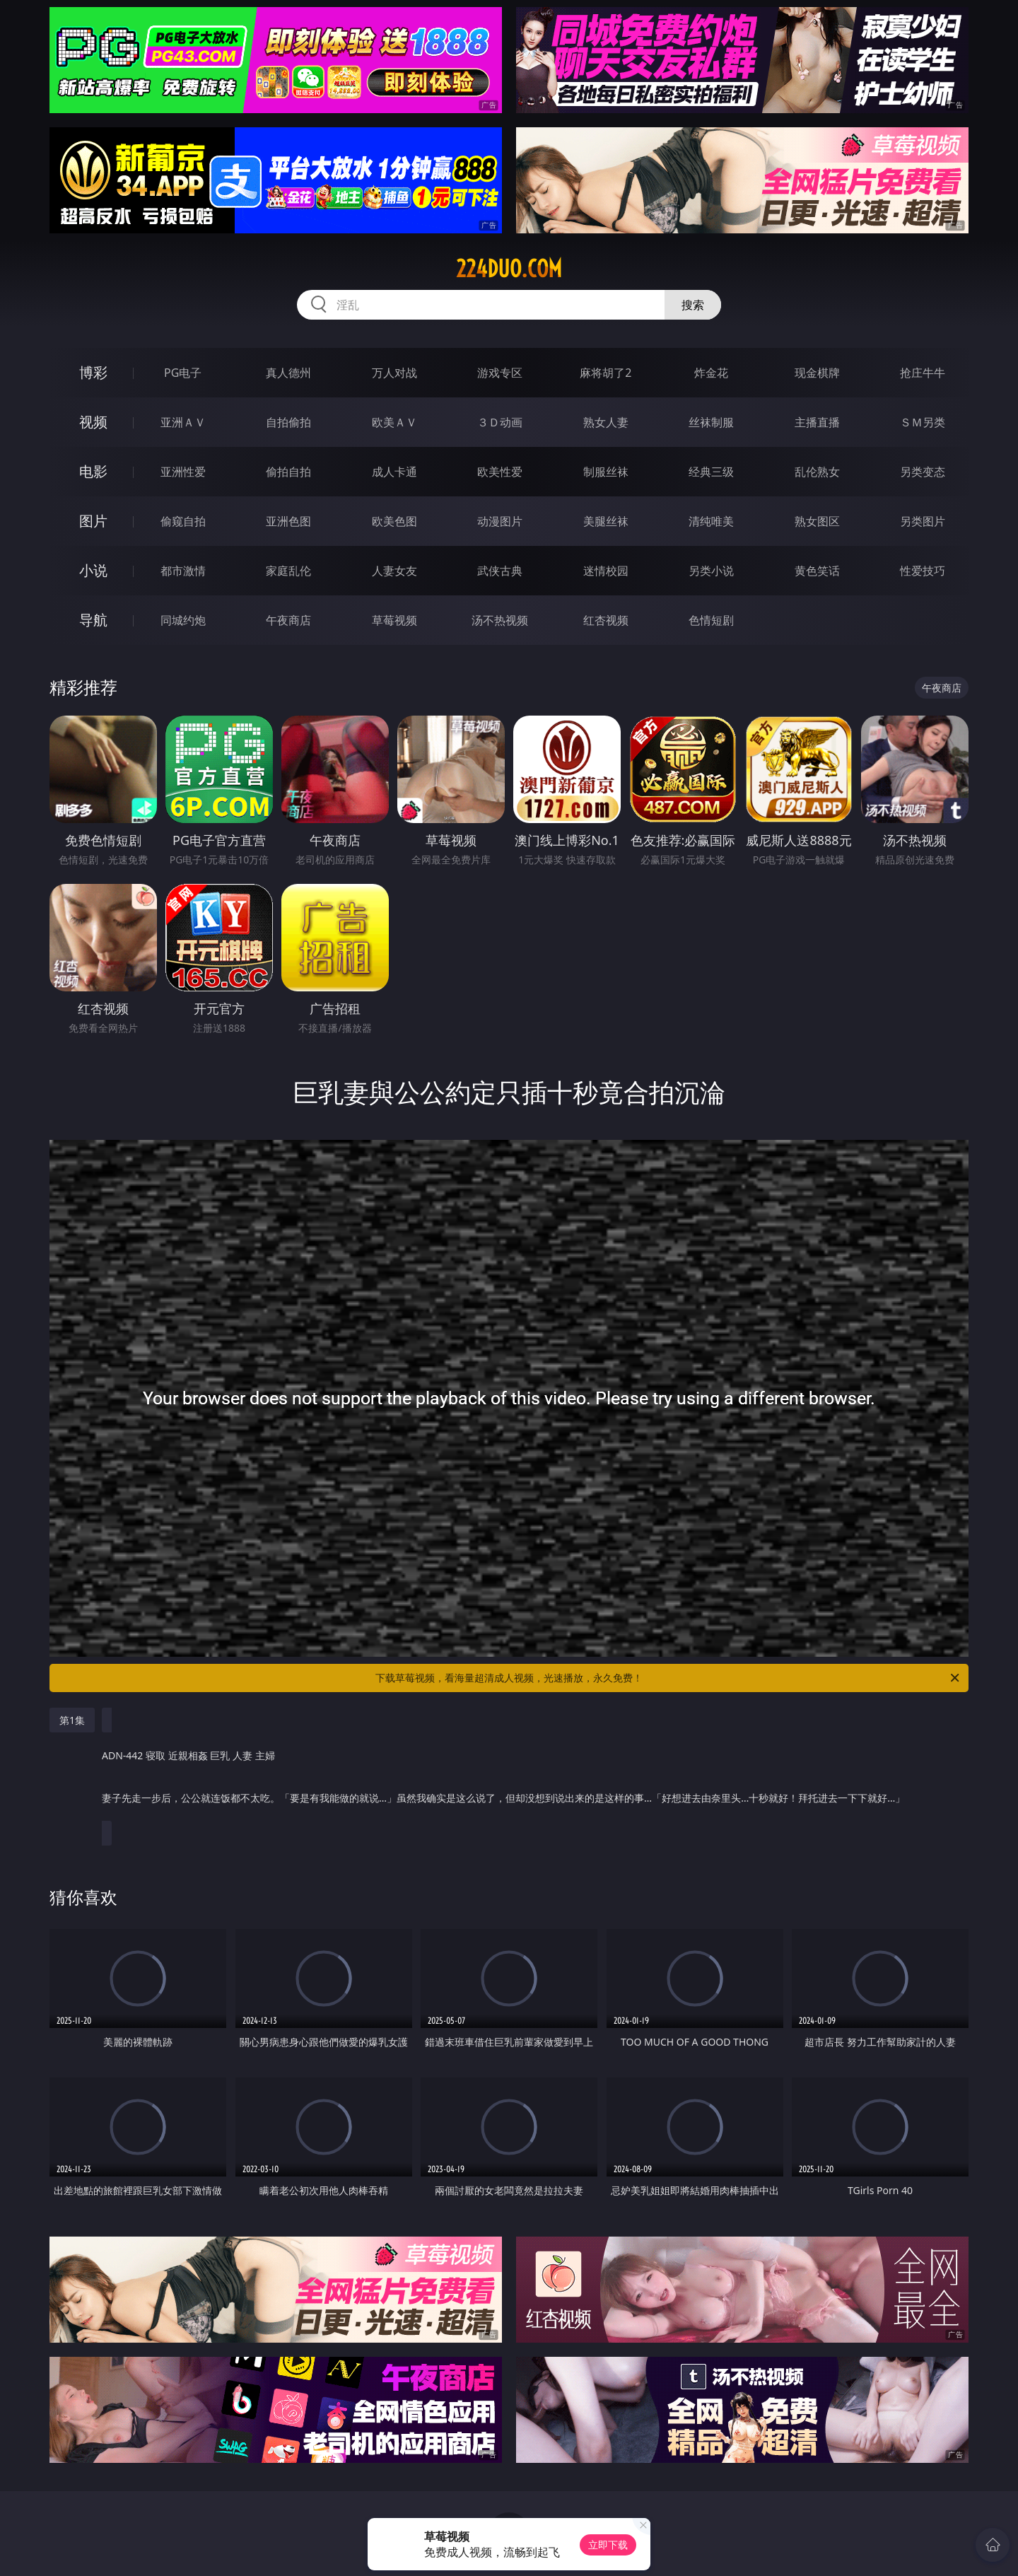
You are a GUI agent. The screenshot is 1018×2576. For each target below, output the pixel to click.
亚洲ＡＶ (183, 422)
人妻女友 (394, 570)
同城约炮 (183, 620)
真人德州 (288, 372)
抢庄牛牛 (922, 372)
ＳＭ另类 (922, 422)
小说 (93, 570)
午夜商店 (288, 620)
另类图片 (922, 521)
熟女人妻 (605, 422)
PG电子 (182, 372)
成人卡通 (394, 471)
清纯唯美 (711, 521)
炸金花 (711, 372)
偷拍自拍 (288, 471)
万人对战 (394, 372)
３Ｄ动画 (499, 422)
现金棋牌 (817, 372)
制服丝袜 (605, 471)
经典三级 (711, 471)
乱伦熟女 (817, 471)
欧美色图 (394, 521)
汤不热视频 (500, 620)
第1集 (72, 1720)
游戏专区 (499, 372)
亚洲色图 (288, 521)
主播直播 (817, 422)
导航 (93, 619)
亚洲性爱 (183, 471)
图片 (93, 520)
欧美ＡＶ (394, 422)
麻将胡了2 (605, 372)
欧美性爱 (499, 471)
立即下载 (608, 2544)
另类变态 (922, 471)
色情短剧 (711, 620)
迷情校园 (605, 570)
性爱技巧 (922, 570)
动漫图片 (499, 521)
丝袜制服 (711, 422)
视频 (93, 421)
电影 (93, 471)
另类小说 (711, 570)
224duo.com (509, 269)
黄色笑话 (817, 570)
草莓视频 (394, 620)
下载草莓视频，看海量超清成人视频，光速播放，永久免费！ (668, 1677)
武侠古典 (499, 570)
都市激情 (183, 570)
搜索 (692, 305)
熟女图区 (817, 521)
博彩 (93, 372)
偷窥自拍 (183, 521)
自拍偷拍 (288, 422)
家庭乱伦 (288, 570)
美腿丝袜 (605, 521)
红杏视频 (605, 620)
